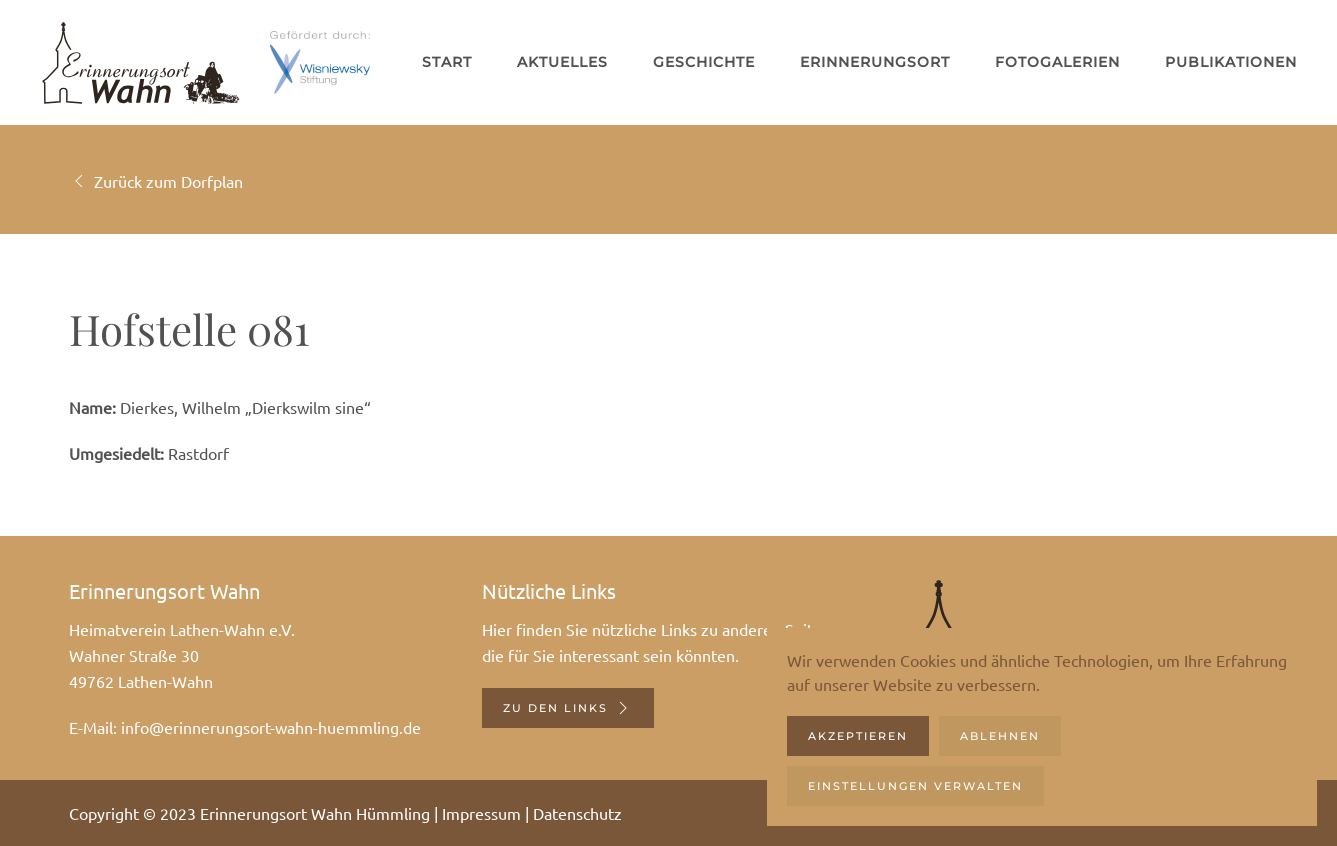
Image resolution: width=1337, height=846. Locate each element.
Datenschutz (577, 813)
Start (447, 62)
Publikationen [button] (1231, 62)
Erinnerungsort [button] (875, 62)
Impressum (481, 813)
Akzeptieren (858, 736)
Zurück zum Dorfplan (156, 181)
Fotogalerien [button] (1057, 62)
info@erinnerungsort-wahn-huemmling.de (271, 727)
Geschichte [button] (704, 62)
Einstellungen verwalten (915, 786)
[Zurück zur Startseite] (140, 62)
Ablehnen (1000, 736)
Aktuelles (562, 62)
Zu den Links (568, 708)
